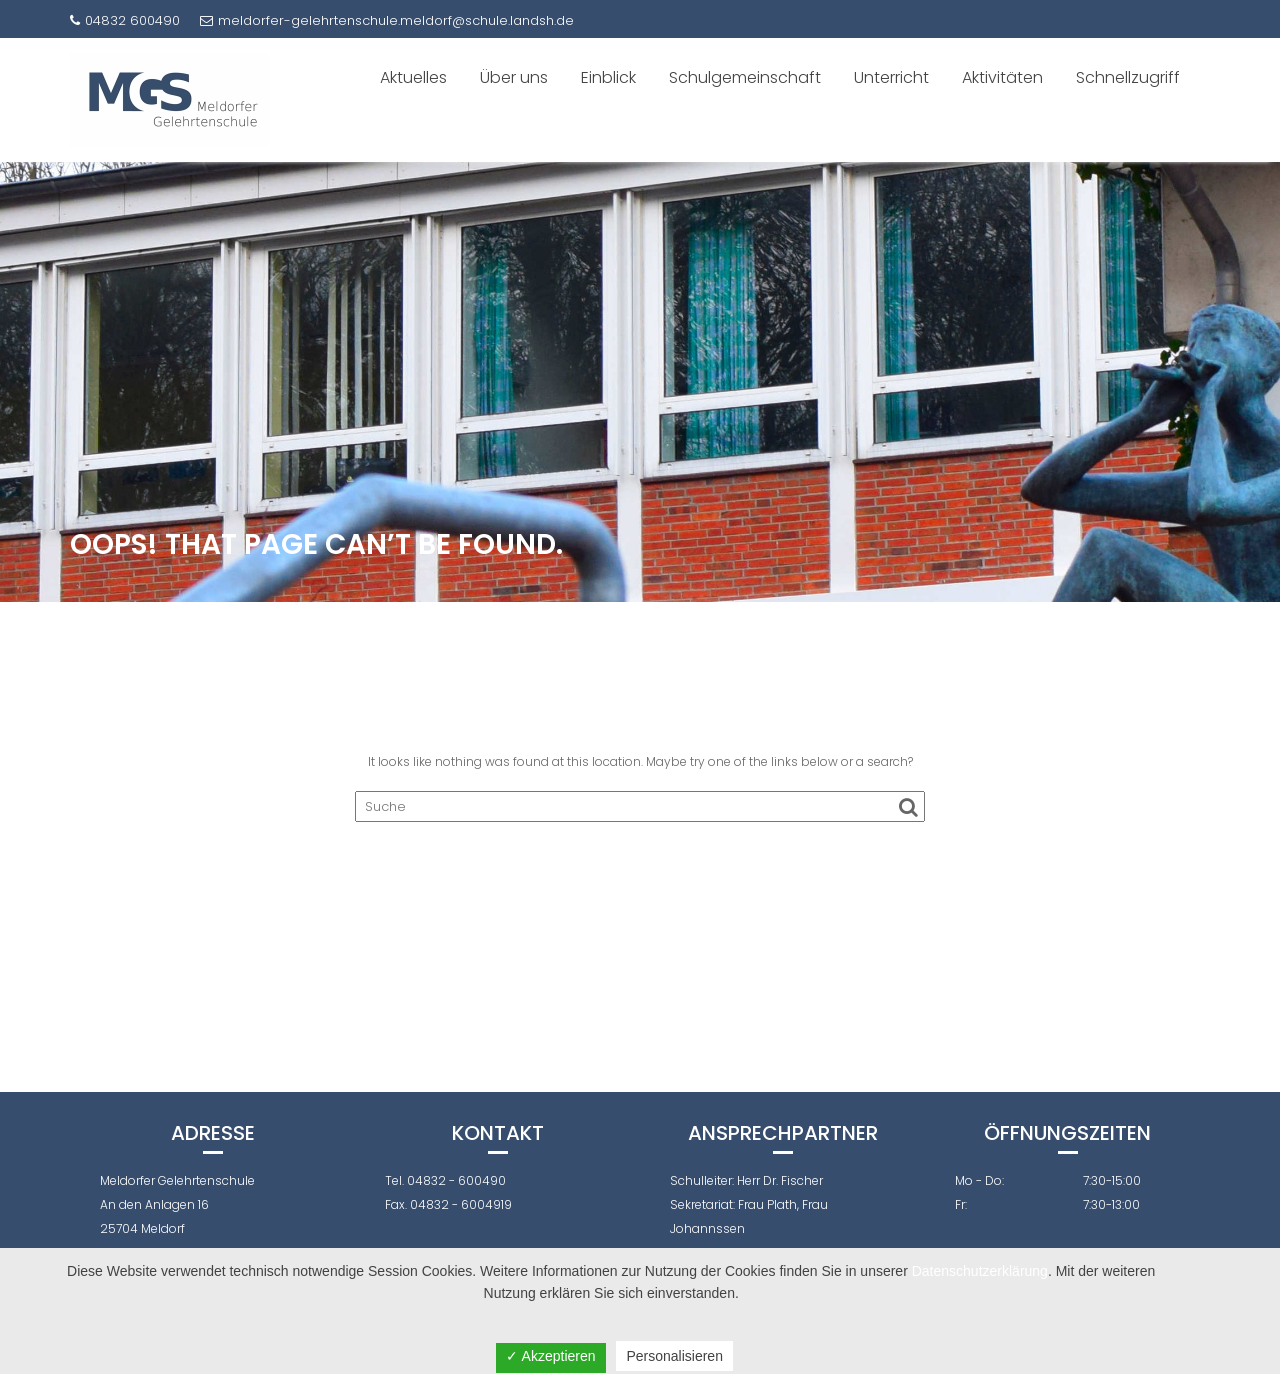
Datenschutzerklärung (980, 1271)
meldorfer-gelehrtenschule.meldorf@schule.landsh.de (387, 20)
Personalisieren (674, 1356)
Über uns (514, 77)
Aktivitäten (1002, 77)
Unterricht (891, 77)
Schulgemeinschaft (745, 77)
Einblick (608, 77)
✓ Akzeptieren (550, 1356)
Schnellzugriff (1128, 77)
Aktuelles (413, 77)
